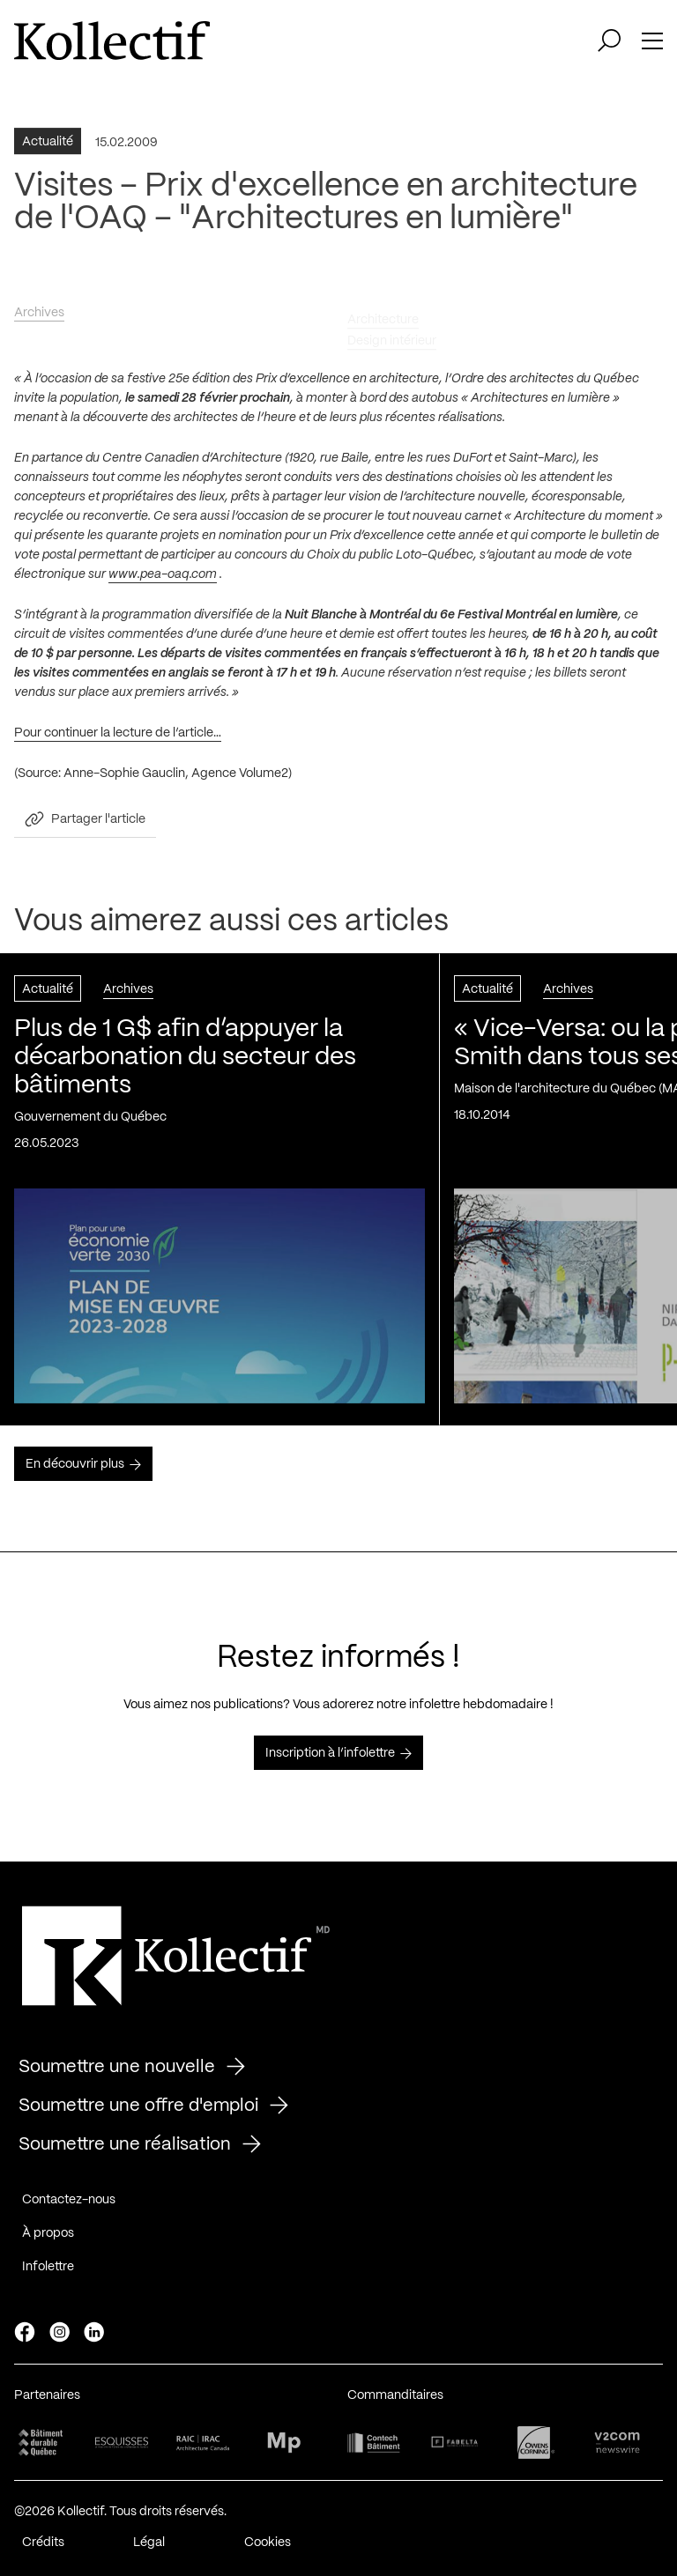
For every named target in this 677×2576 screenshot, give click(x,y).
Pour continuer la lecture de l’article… (117, 737)
